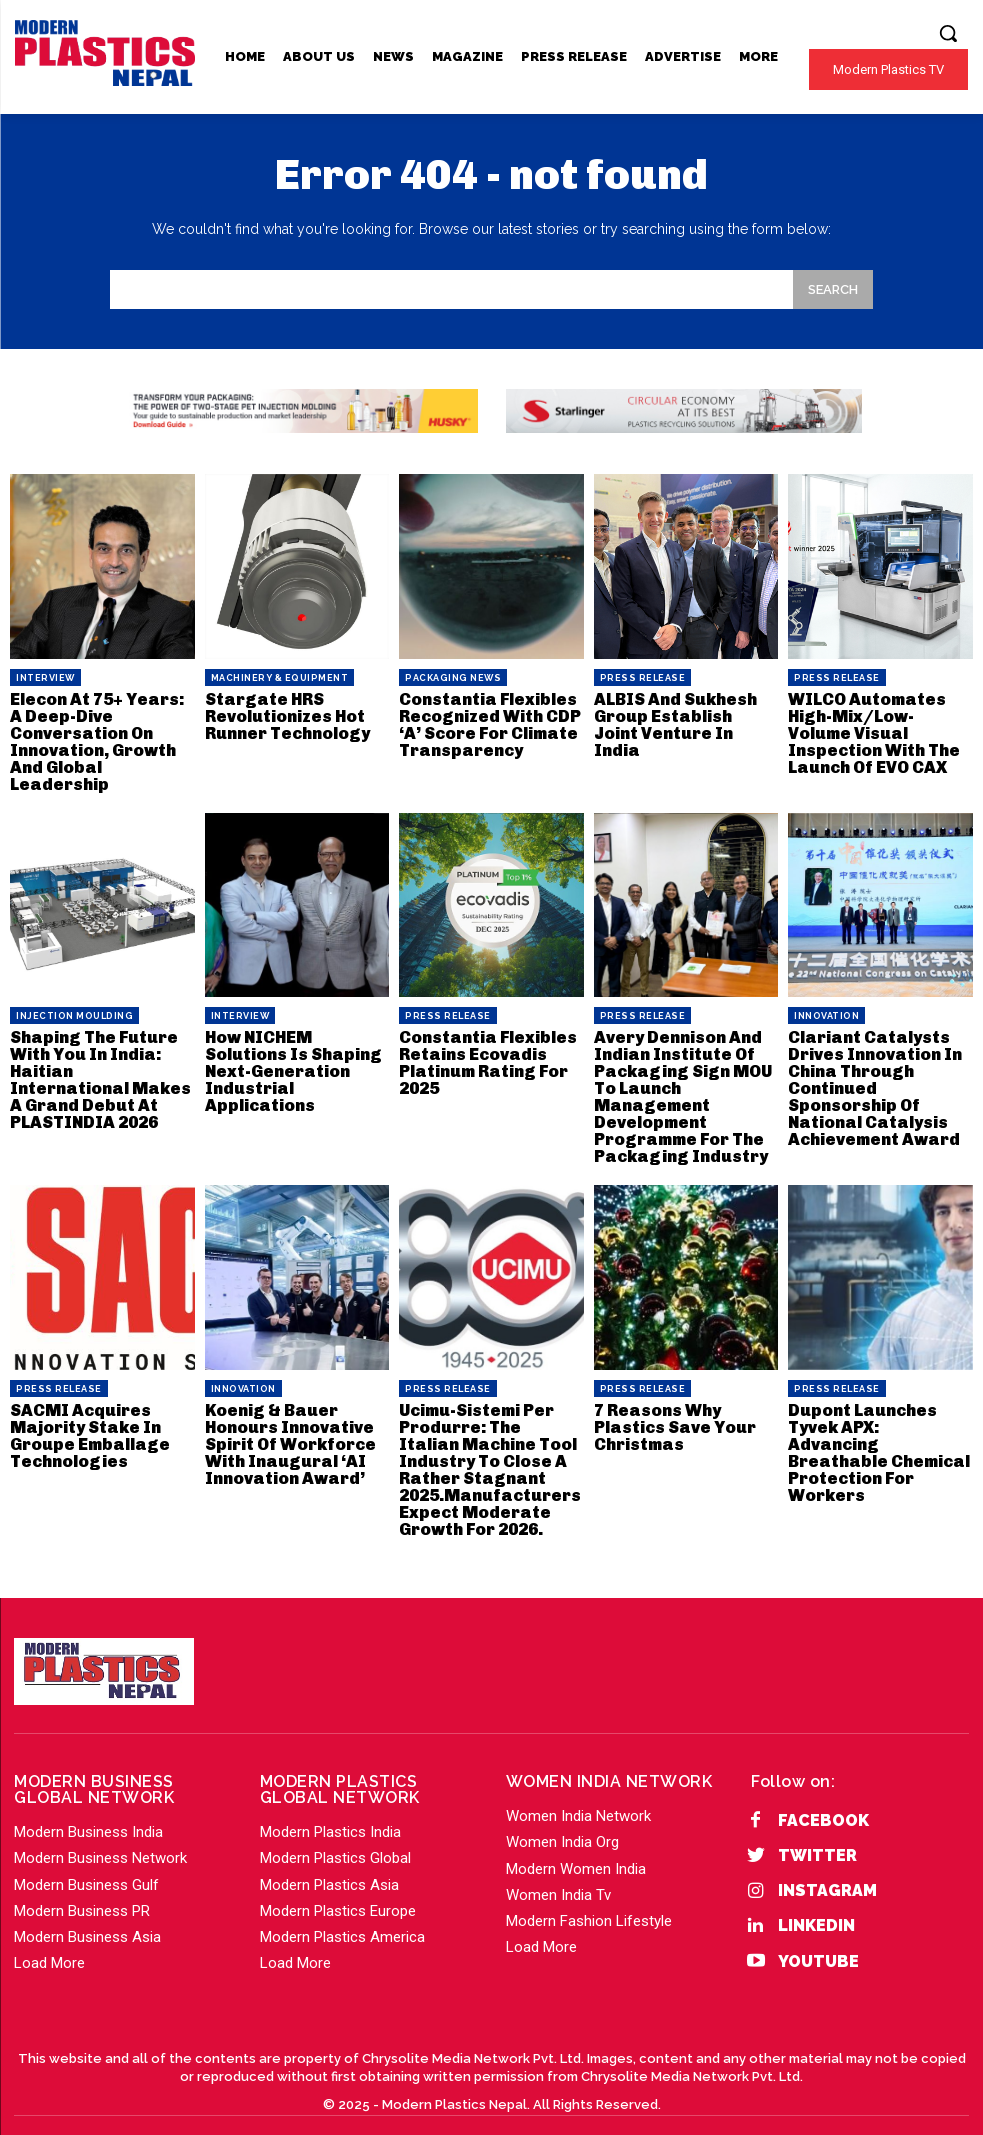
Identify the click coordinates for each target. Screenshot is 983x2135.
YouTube (818, 1939)
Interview (45, 678)
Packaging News (453, 678)
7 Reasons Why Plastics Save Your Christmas (673, 1411)
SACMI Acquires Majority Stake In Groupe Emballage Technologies (86, 1419)
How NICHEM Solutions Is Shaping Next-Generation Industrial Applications (292, 1062)
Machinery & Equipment (280, 678)
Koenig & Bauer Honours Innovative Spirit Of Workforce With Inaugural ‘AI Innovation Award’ (289, 1427)
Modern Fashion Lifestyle (589, 1899)
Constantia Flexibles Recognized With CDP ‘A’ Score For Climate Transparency (487, 722)
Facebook (823, 1798)
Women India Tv (558, 1873)
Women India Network (578, 1794)
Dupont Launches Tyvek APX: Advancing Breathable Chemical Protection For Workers (877, 1427)
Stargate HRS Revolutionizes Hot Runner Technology (286, 714)
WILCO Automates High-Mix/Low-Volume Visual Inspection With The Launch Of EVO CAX (872, 730)
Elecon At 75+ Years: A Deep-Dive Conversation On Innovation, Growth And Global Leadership (101, 738)
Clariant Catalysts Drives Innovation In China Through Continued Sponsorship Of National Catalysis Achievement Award (874, 1078)
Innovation (826, 1010)
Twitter (817, 1833)
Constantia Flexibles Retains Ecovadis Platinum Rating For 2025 (485, 1054)
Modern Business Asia (87, 1915)
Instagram (827, 1868)
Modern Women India (576, 1847)
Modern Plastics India (330, 1810)
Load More (49, 1941)
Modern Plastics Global (335, 1836)
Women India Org (562, 1820)
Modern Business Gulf (86, 1863)
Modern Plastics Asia (329, 1863)
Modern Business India (88, 1810)
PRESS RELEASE (643, 678)
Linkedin (816, 1903)
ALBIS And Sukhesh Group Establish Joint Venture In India (685, 714)
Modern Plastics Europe (338, 1889)
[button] (948, 33)
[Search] (833, 289)
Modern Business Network (100, 1836)
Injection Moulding (74, 1010)
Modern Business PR (82, 1889)
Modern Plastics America (342, 1915)
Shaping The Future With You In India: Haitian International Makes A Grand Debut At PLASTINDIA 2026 (100, 1062)
